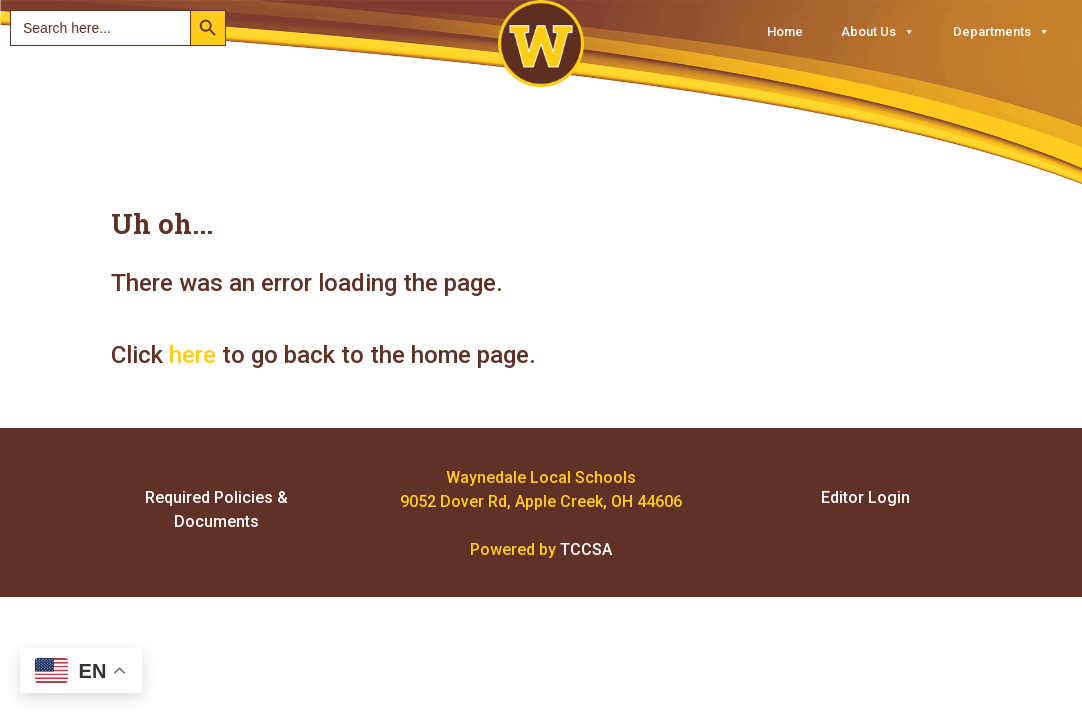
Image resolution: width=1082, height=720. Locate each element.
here (192, 355)
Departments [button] (1001, 31)
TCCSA (586, 549)
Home (785, 31)
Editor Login (865, 497)
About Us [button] (878, 31)
